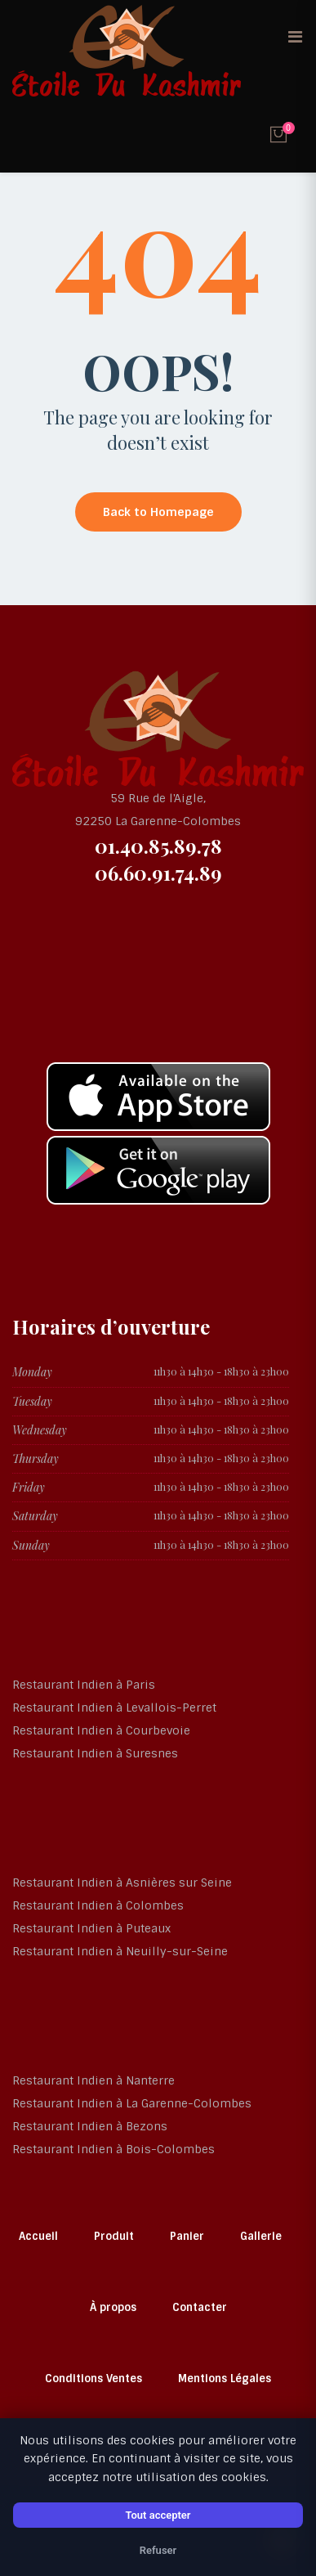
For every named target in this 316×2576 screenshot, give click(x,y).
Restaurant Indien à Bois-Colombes (113, 2149)
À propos (113, 2307)
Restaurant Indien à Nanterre (93, 2080)
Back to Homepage (158, 512)
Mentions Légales (224, 2378)
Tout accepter (157, 2515)
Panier (187, 2236)
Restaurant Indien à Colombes (98, 1905)
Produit (114, 2236)
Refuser (158, 2550)
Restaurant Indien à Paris (83, 1684)
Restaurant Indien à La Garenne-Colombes (131, 2103)
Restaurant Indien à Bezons (89, 2126)
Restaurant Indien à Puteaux (91, 1928)
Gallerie (261, 2236)
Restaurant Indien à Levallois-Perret (114, 1707)
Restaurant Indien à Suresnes (95, 1753)
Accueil (38, 2236)
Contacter (199, 2307)
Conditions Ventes (93, 2378)
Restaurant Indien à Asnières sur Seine (122, 1882)
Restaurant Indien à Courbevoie (101, 1730)
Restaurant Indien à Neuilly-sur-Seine (120, 1951)
